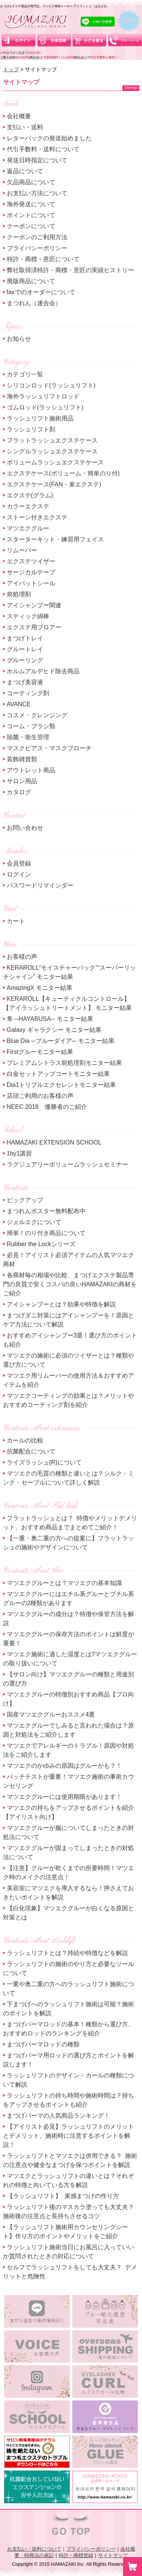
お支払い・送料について (34, 2549)
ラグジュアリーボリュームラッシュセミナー (67, 1164)
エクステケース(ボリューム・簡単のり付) (63, 473)
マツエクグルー (28, 528)
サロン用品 (22, 781)
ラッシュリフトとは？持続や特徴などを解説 (67, 1953)
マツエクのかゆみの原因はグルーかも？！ (64, 1765)
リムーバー (22, 550)
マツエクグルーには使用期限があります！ (64, 1797)
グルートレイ (25, 649)
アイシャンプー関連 (34, 605)
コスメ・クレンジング (37, 715)
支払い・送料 (25, 127)
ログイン (19, 874)
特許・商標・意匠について (43, 259)
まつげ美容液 (25, 682)
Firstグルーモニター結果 (40, 1052)
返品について (25, 171)
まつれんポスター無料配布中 (46, 1211)
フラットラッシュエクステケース (52, 440)
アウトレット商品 (31, 770)
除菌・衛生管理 (28, 737)
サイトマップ (113, 2555)
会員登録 (19, 863)
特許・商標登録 (76, 2555)
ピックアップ (25, 1200)
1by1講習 (19, 1153)
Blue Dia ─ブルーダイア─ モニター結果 (60, 1041)
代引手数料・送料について (43, 149)
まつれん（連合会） (34, 303)
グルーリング (25, 660)
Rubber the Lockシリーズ (41, 1244)
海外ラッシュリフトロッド (43, 396)
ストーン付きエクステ (37, 517)
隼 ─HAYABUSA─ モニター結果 (50, 1019)
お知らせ (19, 339)
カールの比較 (25, 1440)
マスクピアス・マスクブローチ (49, 748)
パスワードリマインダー (40, 885)
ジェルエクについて (34, 1222)
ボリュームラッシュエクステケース (55, 462)
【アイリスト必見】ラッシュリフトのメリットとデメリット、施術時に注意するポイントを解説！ (68, 2135)
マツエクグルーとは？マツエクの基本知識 (64, 1583)
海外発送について (31, 204)
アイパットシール (31, 583)
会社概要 (19, 116)
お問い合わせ (25, 828)
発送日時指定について (37, 160)
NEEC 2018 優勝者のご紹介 (47, 1107)
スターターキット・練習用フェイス (55, 539)
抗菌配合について (31, 1451)
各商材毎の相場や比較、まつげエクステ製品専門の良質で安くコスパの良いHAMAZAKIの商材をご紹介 (70, 1284)
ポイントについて (31, 215)
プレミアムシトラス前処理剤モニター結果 (64, 1063)
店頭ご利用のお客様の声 (40, 1096)
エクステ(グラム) (30, 495)
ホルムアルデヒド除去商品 (43, 671)
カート (16, 921)
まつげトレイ (25, 638)
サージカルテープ (31, 572)
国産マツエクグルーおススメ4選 (51, 1714)
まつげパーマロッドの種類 (43, 2044)
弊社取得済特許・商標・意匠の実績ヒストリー (70, 270)
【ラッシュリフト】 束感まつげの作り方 (63, 2196)
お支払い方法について (37, 193)
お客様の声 (22, 956)
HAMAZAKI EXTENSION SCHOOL (54, 1142)
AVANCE (19, 704)
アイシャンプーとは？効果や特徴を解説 (61, 1304)
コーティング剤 (28, 693)
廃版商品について (31, 281)
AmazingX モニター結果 (39, 988)
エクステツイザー (31, 561)
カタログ (19, 792)
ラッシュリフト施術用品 (40, 418)
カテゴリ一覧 (25, 374)
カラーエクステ (28, 506)
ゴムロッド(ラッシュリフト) (45, 407)
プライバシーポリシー (37, 248)
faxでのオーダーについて (41, 292)
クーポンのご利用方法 (37, 237)
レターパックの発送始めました (49, 138)
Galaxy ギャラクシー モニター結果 (54, 1030)
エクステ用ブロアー (34, 627)
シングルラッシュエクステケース (52, 451)
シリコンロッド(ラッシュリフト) (51, 385)
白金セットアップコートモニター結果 (58, 1074)
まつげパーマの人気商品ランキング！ (58, 2115)
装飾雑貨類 (22, 759)
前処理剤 (19, 594)
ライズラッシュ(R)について (44, 1462)
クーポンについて (31, 226)
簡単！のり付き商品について (46, 1233)
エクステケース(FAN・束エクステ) (54, 484)
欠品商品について (31, 182)
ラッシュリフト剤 (31, 429)
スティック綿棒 (28, 616)
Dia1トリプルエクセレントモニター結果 (61, 1085)
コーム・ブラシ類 (31, 726)
